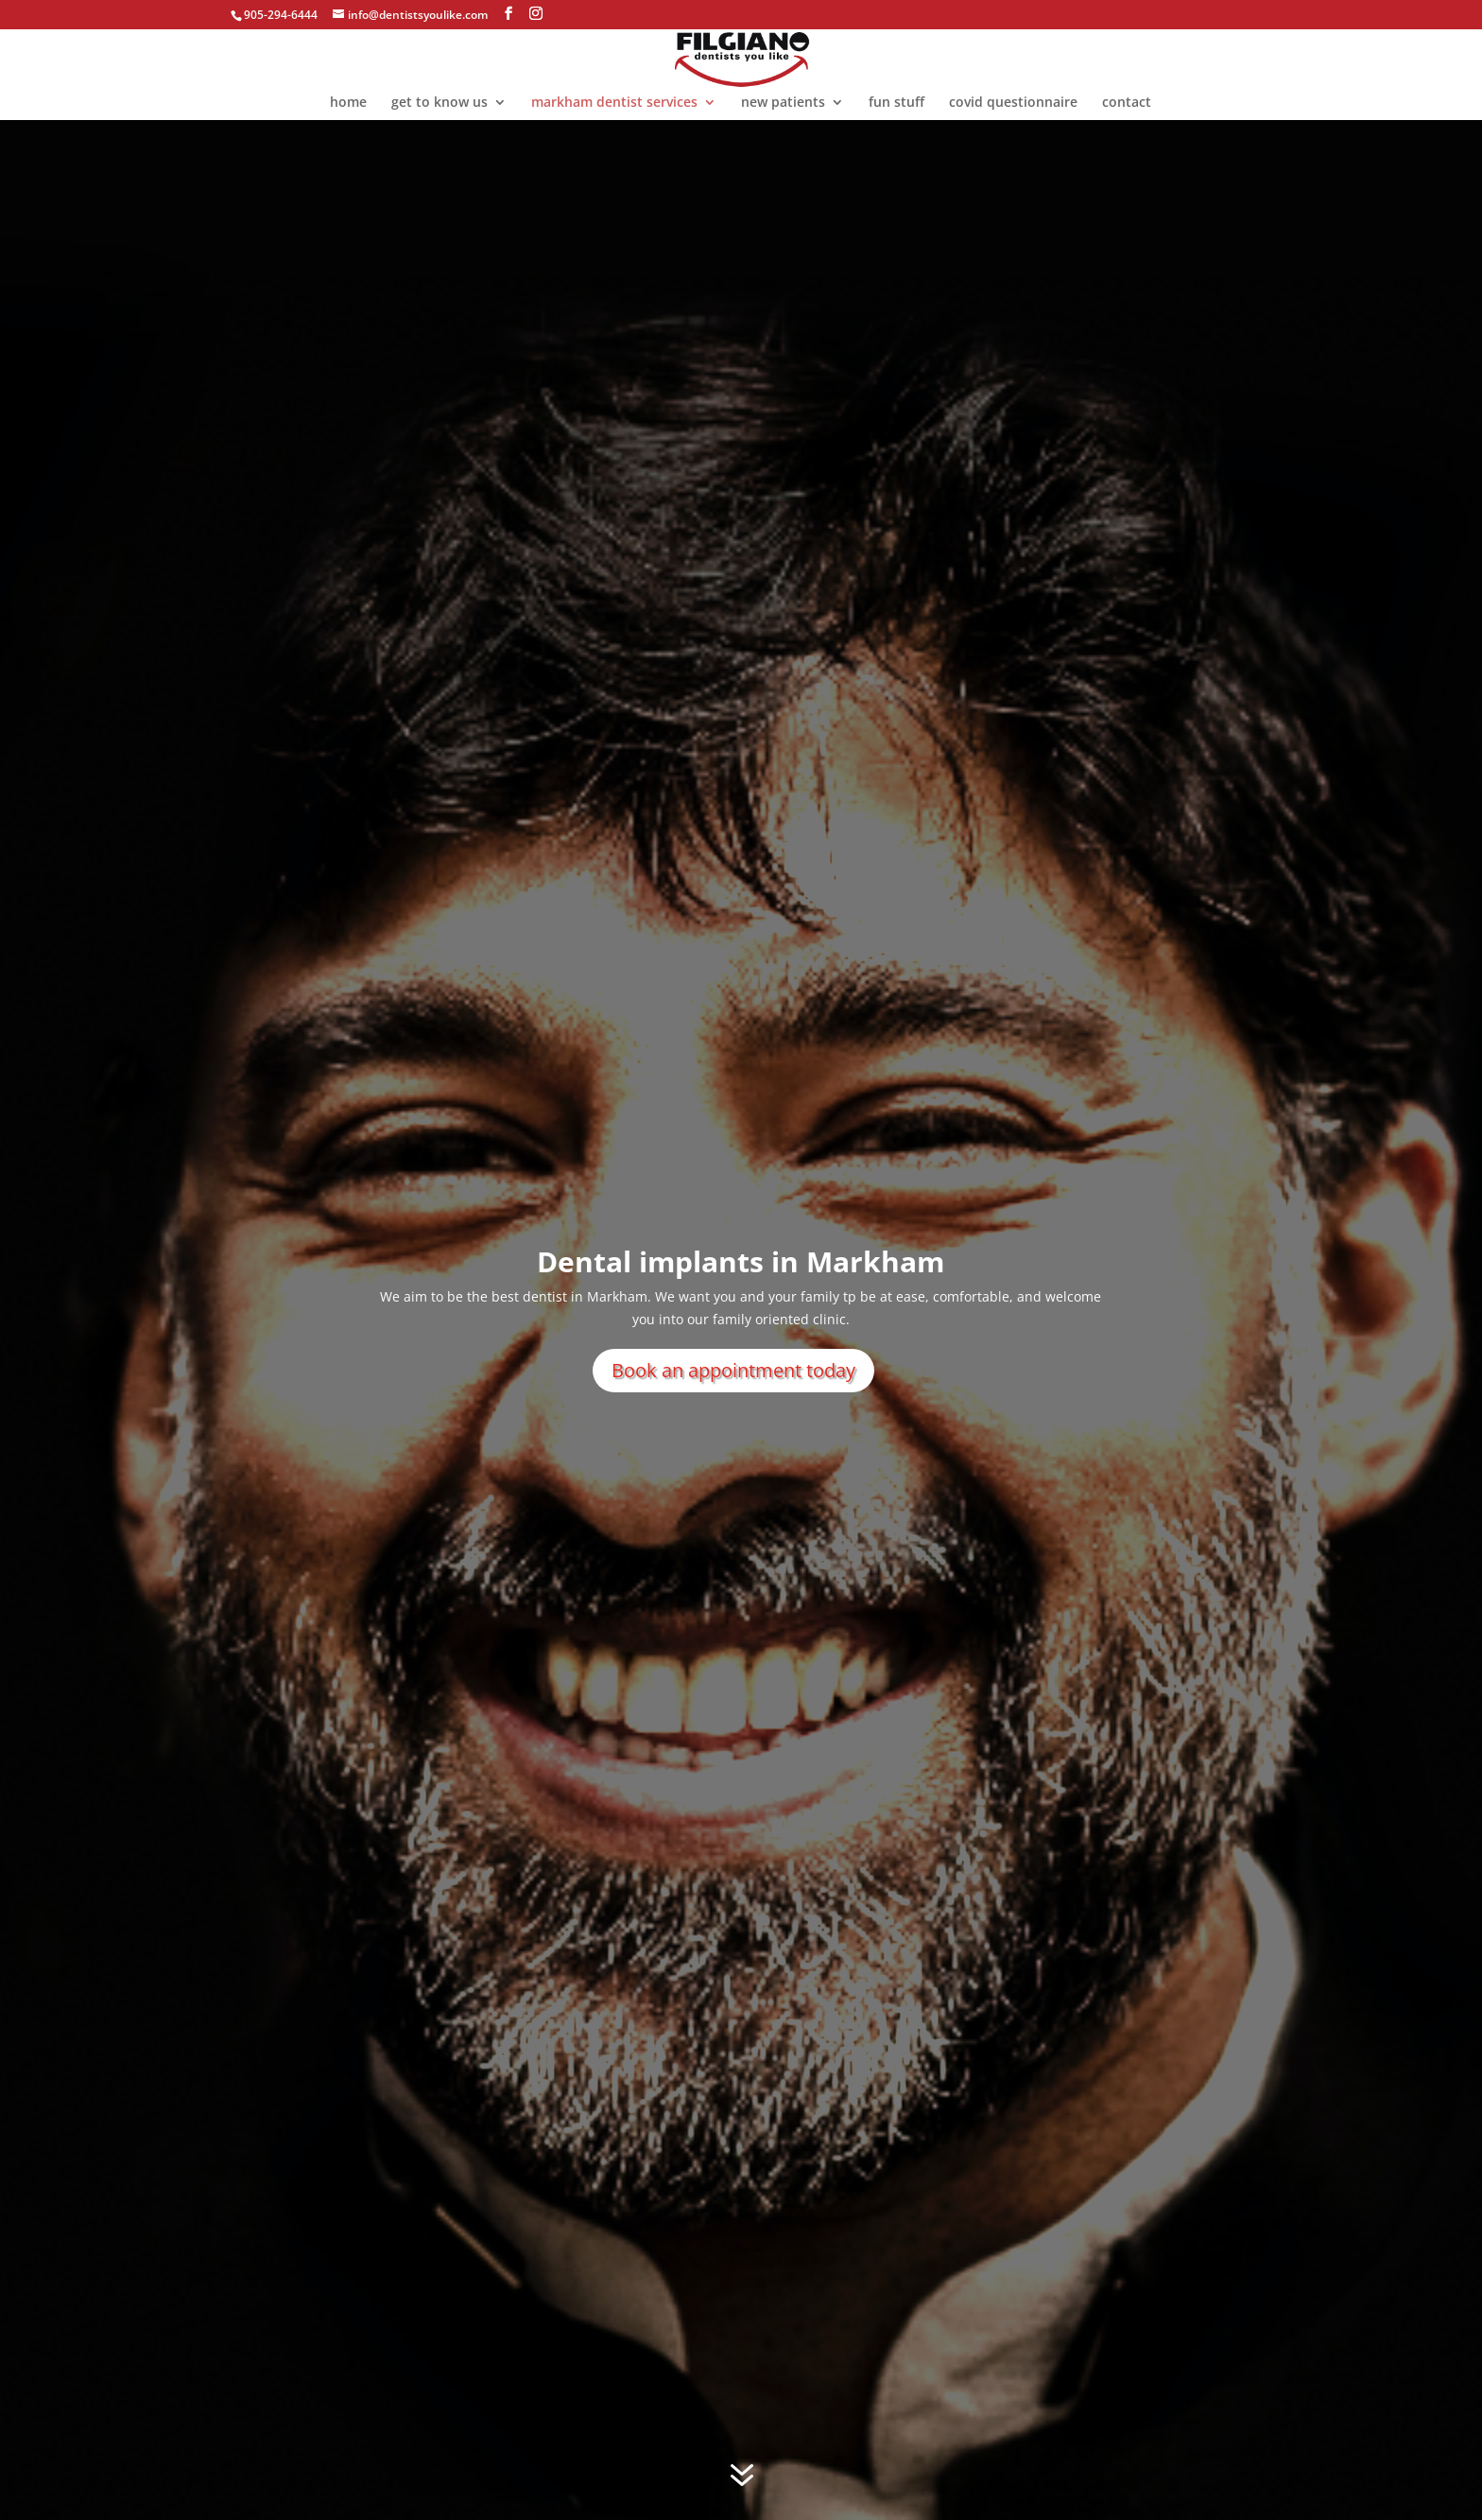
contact (1126, 103)
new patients (783, 103)
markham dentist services (614, 103)
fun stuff (896, 103)
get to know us (439, 103)
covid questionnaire (1013, 103)
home (348, 103)
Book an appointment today (733, 1370)
